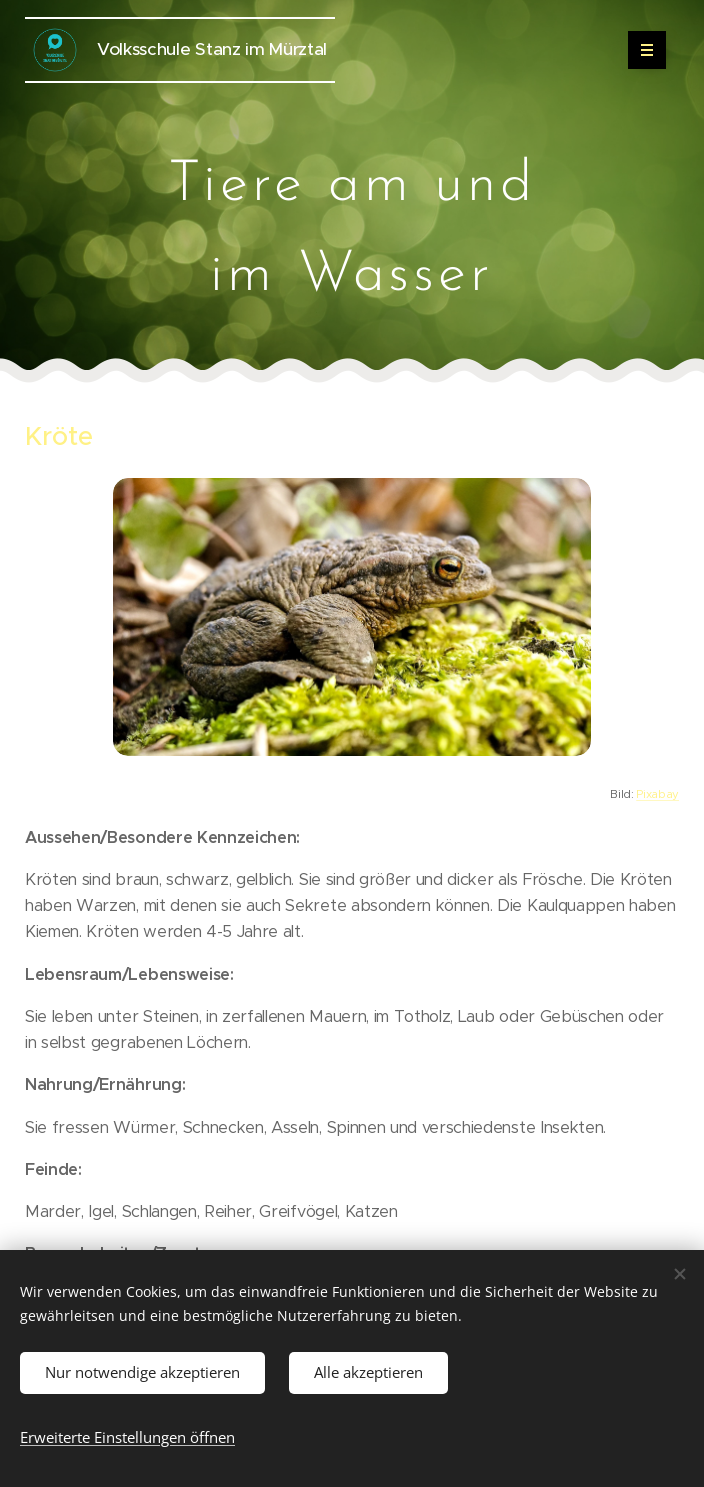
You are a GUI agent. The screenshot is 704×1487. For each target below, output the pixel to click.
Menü (640, 50)
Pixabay (657, 794)
